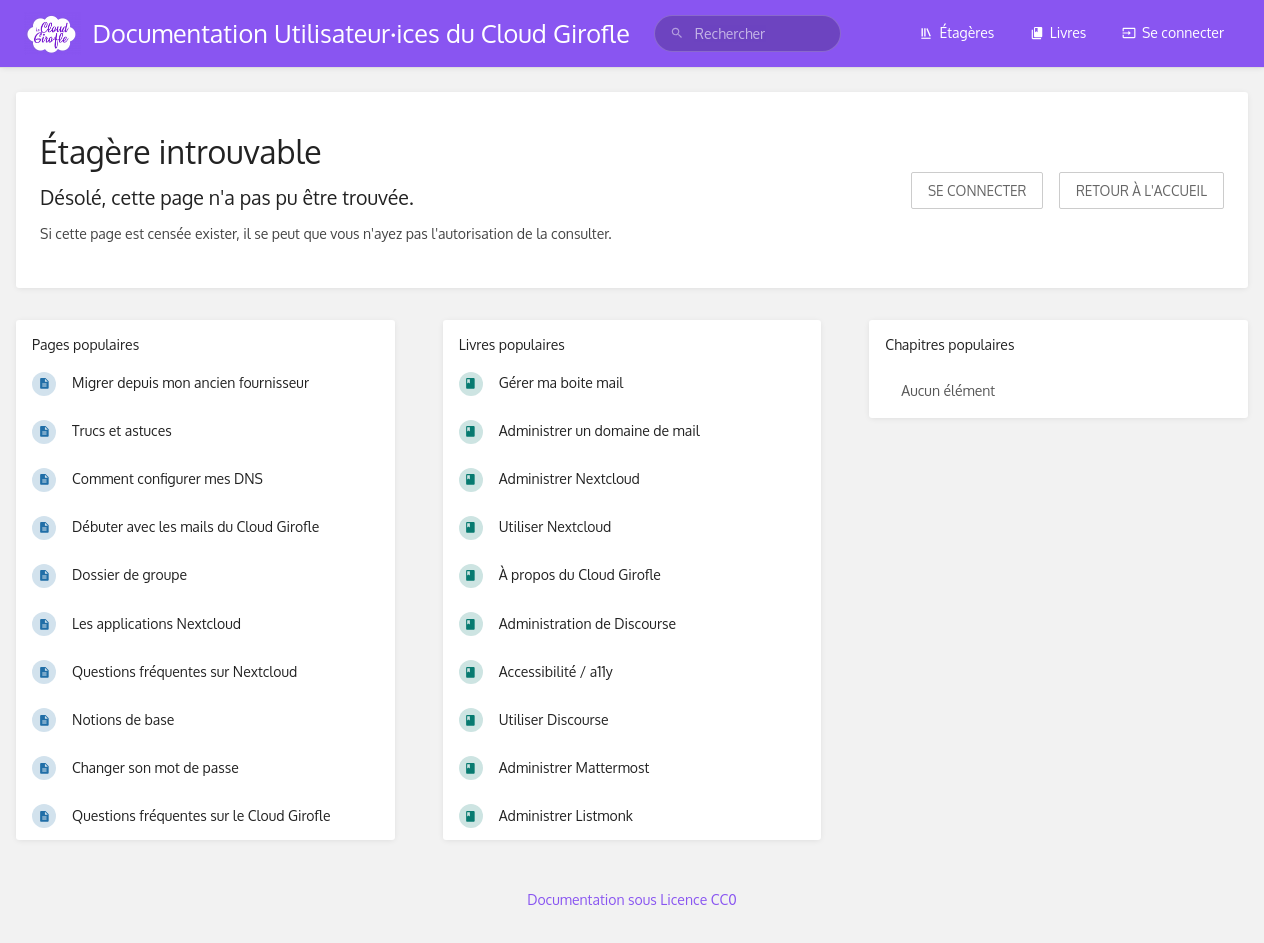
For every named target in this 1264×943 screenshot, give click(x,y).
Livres (1058, 32)
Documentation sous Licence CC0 (632, 899)
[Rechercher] (677, 33)
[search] (747, 33)
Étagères (956, 32)
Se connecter (1173, 32)
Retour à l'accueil (1141, 190)
